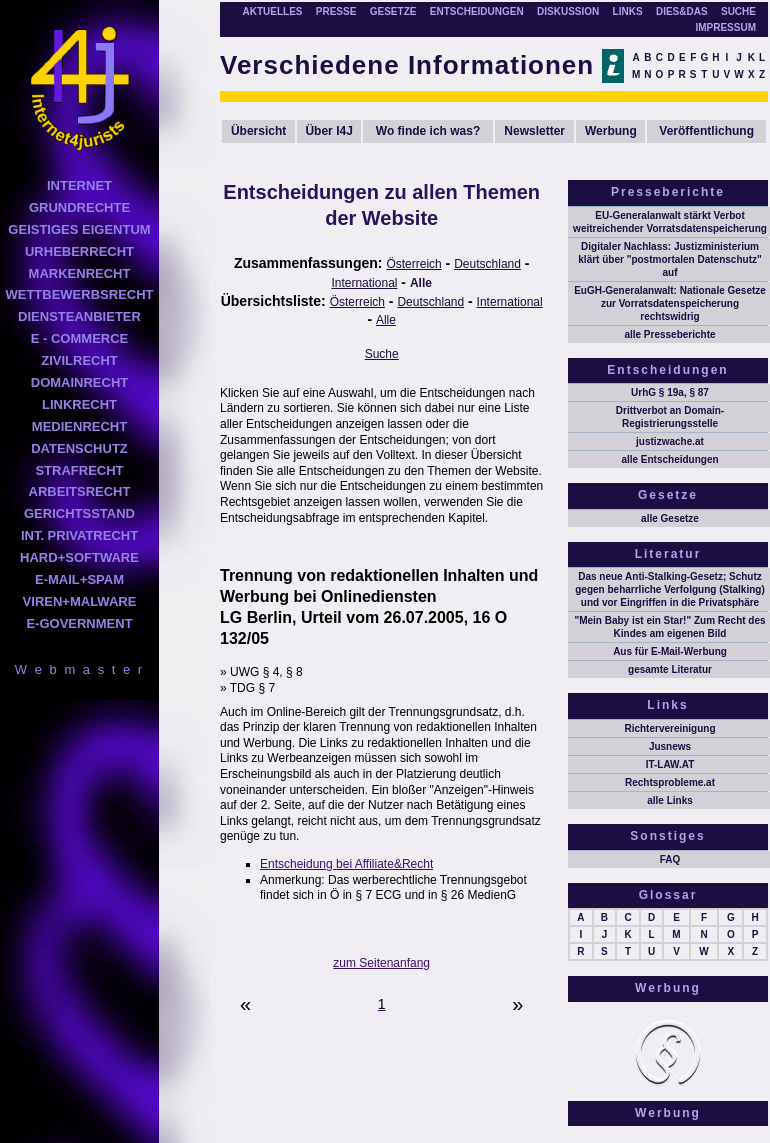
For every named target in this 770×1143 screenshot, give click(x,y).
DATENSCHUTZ (79, 448)
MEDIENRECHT (79, 426)
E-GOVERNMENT (79, 623)
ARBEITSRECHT (80, 491)
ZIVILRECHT (79, 360)
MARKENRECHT (80, 273)
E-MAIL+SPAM (79, 579)
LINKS (628, 11)
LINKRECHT (79, 404)
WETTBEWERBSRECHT (79, 294)
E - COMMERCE (80, 338)
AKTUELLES (272, 11)
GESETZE (393, 11)
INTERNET (79, 185)
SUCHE (738, 11)
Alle (421, 283)
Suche (382, 354)
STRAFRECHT (79, 470)
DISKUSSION (568, 11)
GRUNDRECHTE (79, 207)
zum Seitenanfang (381, 963)
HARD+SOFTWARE (79, 557)
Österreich (413, 264)
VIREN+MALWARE (80, 601)
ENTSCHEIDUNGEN (477, 11)
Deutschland (487, 264)
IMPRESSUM (725, 27)
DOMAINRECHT (80, 382)
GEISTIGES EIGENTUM (79, 229)
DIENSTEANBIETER (79, 316)
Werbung (611, 131)
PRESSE (336, 11)
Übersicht (258, 131)
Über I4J (328, 131)
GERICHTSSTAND (79, 513)
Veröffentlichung (706, 131)
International (364, 283)
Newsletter (534, 131)
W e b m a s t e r (79, 669)
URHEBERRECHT (79, 251)
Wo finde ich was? (428, 131)
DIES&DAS (682, 11)
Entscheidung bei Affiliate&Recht (346, 864)
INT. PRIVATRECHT (79, 535)
